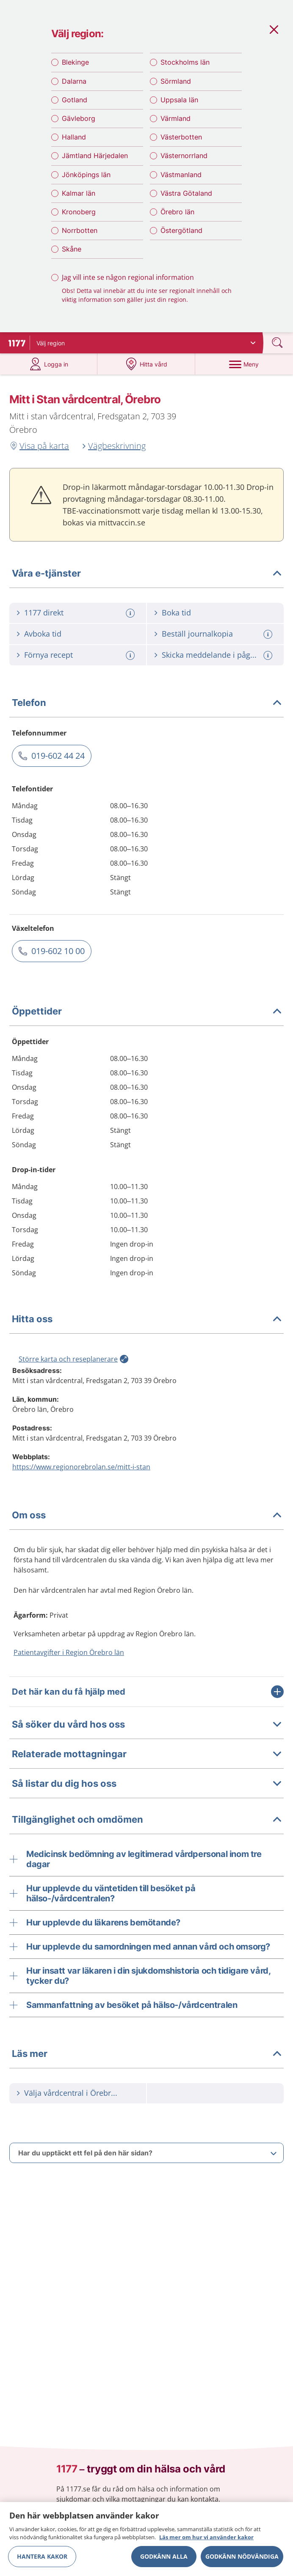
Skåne (71, 251)
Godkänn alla (164, 2556)
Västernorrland (183, 157)
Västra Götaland (186, 195)
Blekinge (75, 64)
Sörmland (175, 83)
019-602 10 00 (58, 954)
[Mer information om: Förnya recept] (131, 658)
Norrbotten (79, 232)
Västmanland (181, 176)
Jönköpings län (86, 176)
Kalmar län (78, 195)
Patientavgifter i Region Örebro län (69, 1655)
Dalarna (74, 83)
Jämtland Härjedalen (95, 157)
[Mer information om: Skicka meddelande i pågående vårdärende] (269, 658)
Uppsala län (179, 101)
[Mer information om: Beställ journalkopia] (269, 637)
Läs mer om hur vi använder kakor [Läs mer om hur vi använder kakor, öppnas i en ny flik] (206, 2537)
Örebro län (177, 214)
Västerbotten (181, 139)
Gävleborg (78, 120)
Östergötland (181, 232)
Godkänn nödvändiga (242, 2556)
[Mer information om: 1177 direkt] (131, 616)
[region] (146, 2539)
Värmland (175, 120)
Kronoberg (79, 214)
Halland (74, 139)
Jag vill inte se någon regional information (128, 279)
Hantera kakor (42, 2556)
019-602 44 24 (58, 758)
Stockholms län (185, 64)
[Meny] (244, 366)
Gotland (74, 101)
